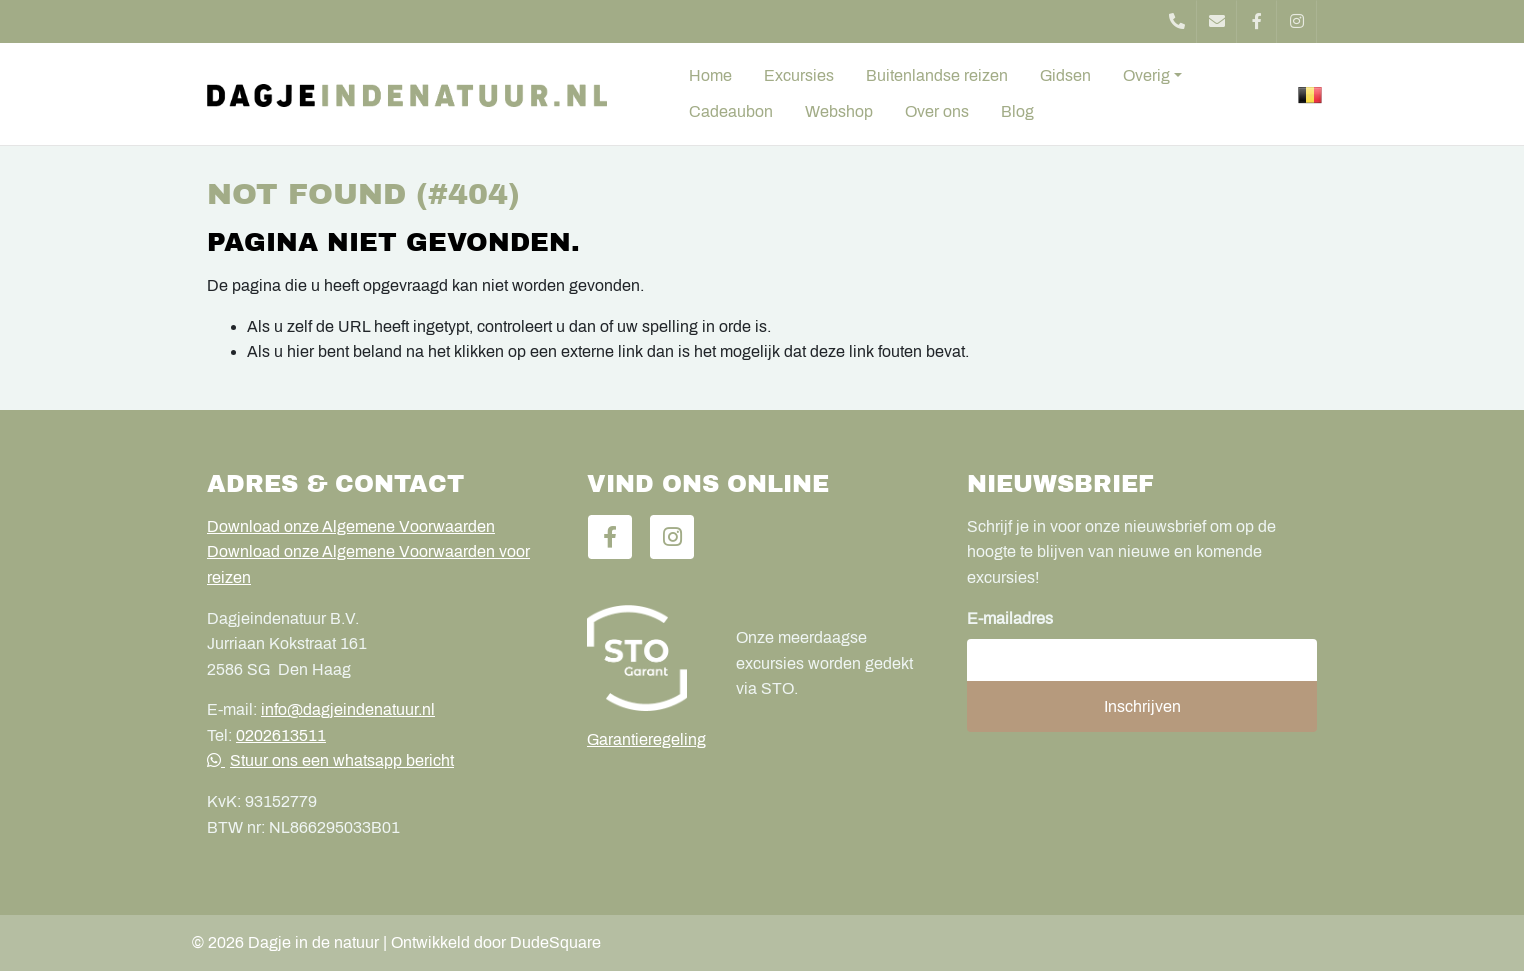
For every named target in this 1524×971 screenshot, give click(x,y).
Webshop (839, 111)
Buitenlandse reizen (937, 75)
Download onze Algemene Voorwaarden (351, 526)
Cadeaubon (731, 111)
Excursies (799, 75)
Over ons (937, 111)
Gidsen (1065, 75)
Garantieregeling (646, 739)
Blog (1017, 111)
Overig (1146, 75)
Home (710, 75)
